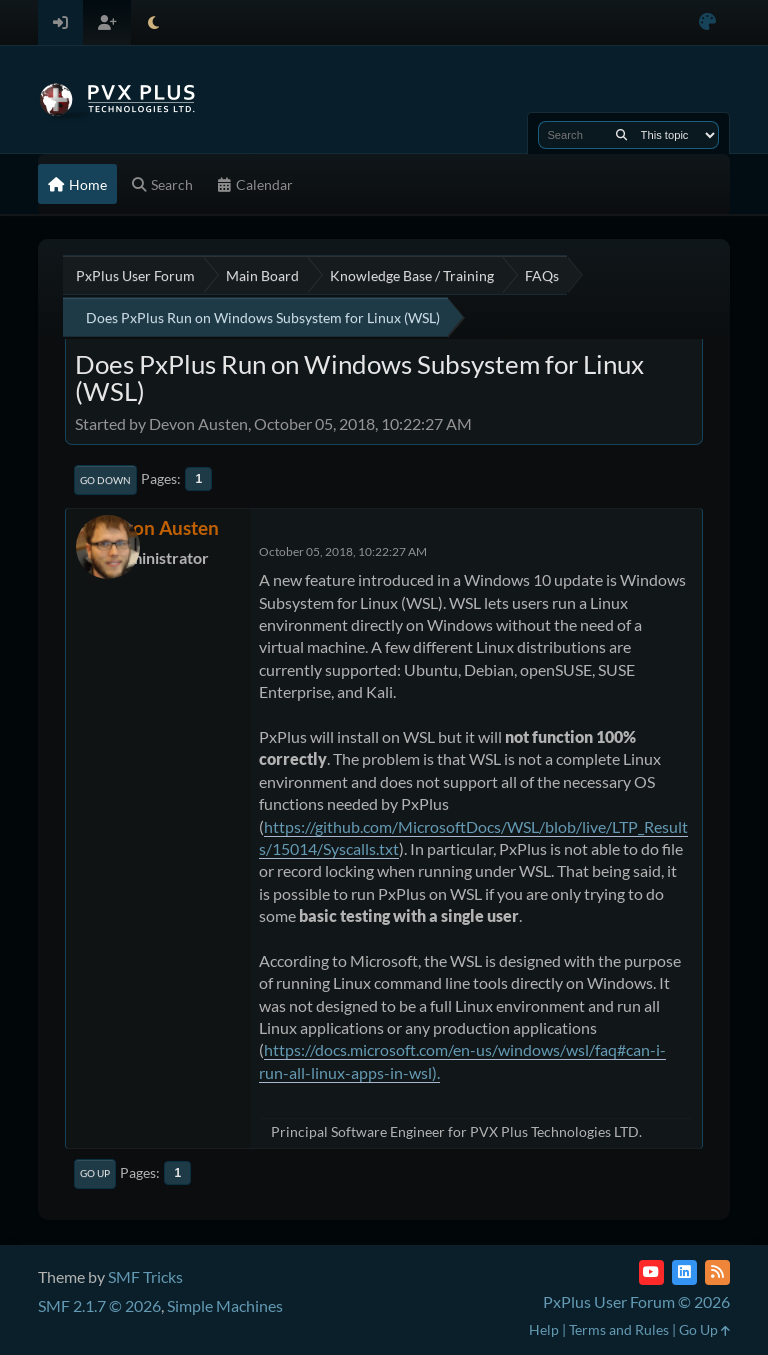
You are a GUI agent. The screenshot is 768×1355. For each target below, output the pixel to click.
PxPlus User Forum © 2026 (636, 1301)
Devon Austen (159, 527)
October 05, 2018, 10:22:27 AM (343, 551)
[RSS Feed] (717, 1272)
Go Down (105, 480)
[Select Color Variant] (707, 22)
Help (544, 1329)
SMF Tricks (145, 1276)
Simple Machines (225, 1305)
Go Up (95, 1173)
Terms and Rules (619, 1329)
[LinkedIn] (684, 1272)
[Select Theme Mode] (153, 22)
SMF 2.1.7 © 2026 (99, 1305)
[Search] (621, 135)
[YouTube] (651, 1272)
